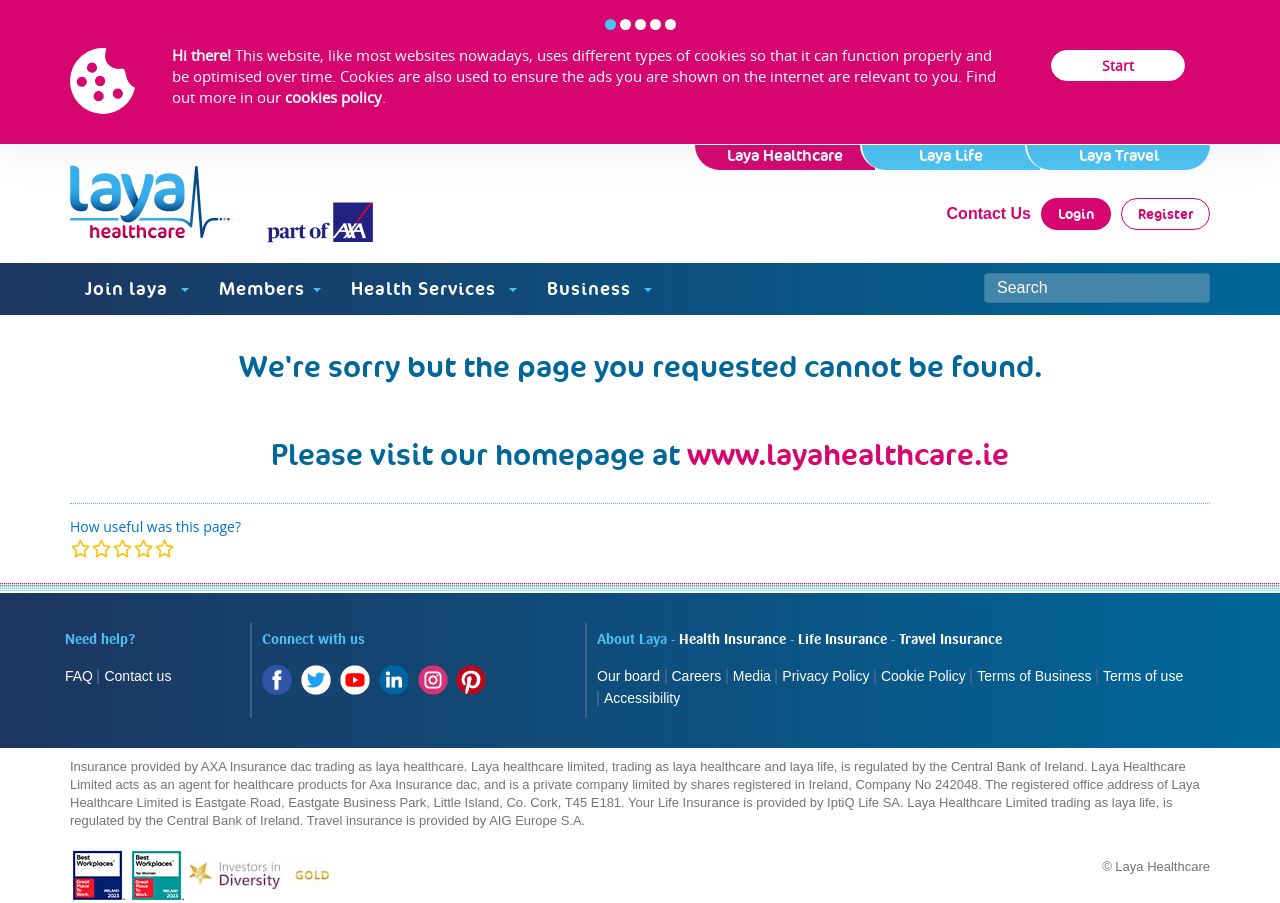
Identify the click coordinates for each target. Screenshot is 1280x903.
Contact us (137, 676)
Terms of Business (1034, 676)
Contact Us (989, 213)
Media (752, 676)
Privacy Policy (825, 676)
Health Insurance (732, 640)
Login (1076, 214)
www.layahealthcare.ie (848, 454)
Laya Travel (1119, 155)
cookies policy (333, 97)
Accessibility (642, 698)
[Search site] (1097, 288)
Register (1165, 214)
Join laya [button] (137, 288)
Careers (697, 676)
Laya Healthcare (785, 155)
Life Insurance (842, 640)
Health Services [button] (434, 288)
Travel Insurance (950, 640)
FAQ (79, 676)
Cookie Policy (923, 676)
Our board (628, 676)
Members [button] (270, 288)
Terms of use (1145, 676)
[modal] (122, 548)
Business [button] (599, 288)
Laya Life (951, 155)
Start (1118, 65)
